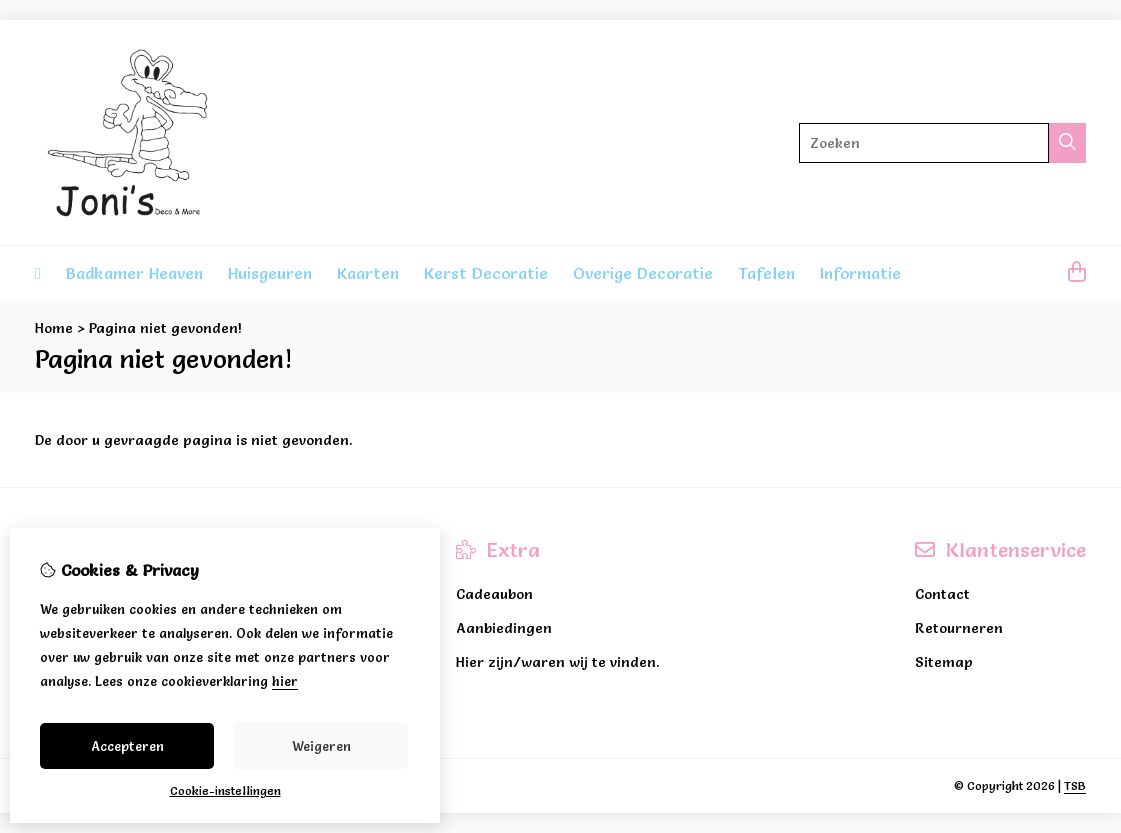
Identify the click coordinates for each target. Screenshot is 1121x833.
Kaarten (368, 273)
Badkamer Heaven (134, 273)
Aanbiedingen (504, 628)
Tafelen (766, 273)
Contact (942, 594)
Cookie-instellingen (225, 790)
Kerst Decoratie (486, 273)
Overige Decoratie (643, 273)
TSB (1075, 785)
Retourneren (959, 628)
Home (54, 328)
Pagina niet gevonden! (165, 328)
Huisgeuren (270, 273)
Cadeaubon (494, 594)
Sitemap (944, 662)
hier (285, 681)
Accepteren (127, 746)
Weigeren (321, 746)
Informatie (860, 273)
